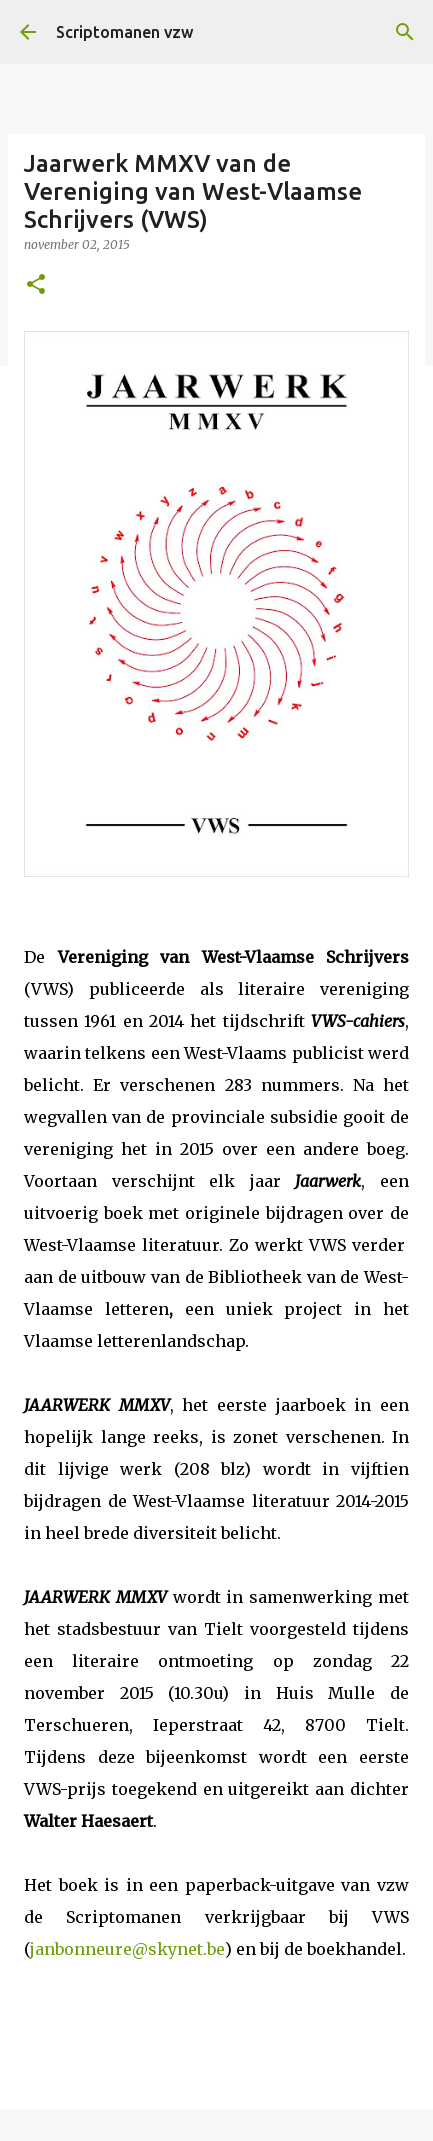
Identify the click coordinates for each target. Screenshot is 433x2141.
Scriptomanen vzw (124, 32)
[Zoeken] (405, 32)
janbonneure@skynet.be (127, 1949)
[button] (36, 285)
